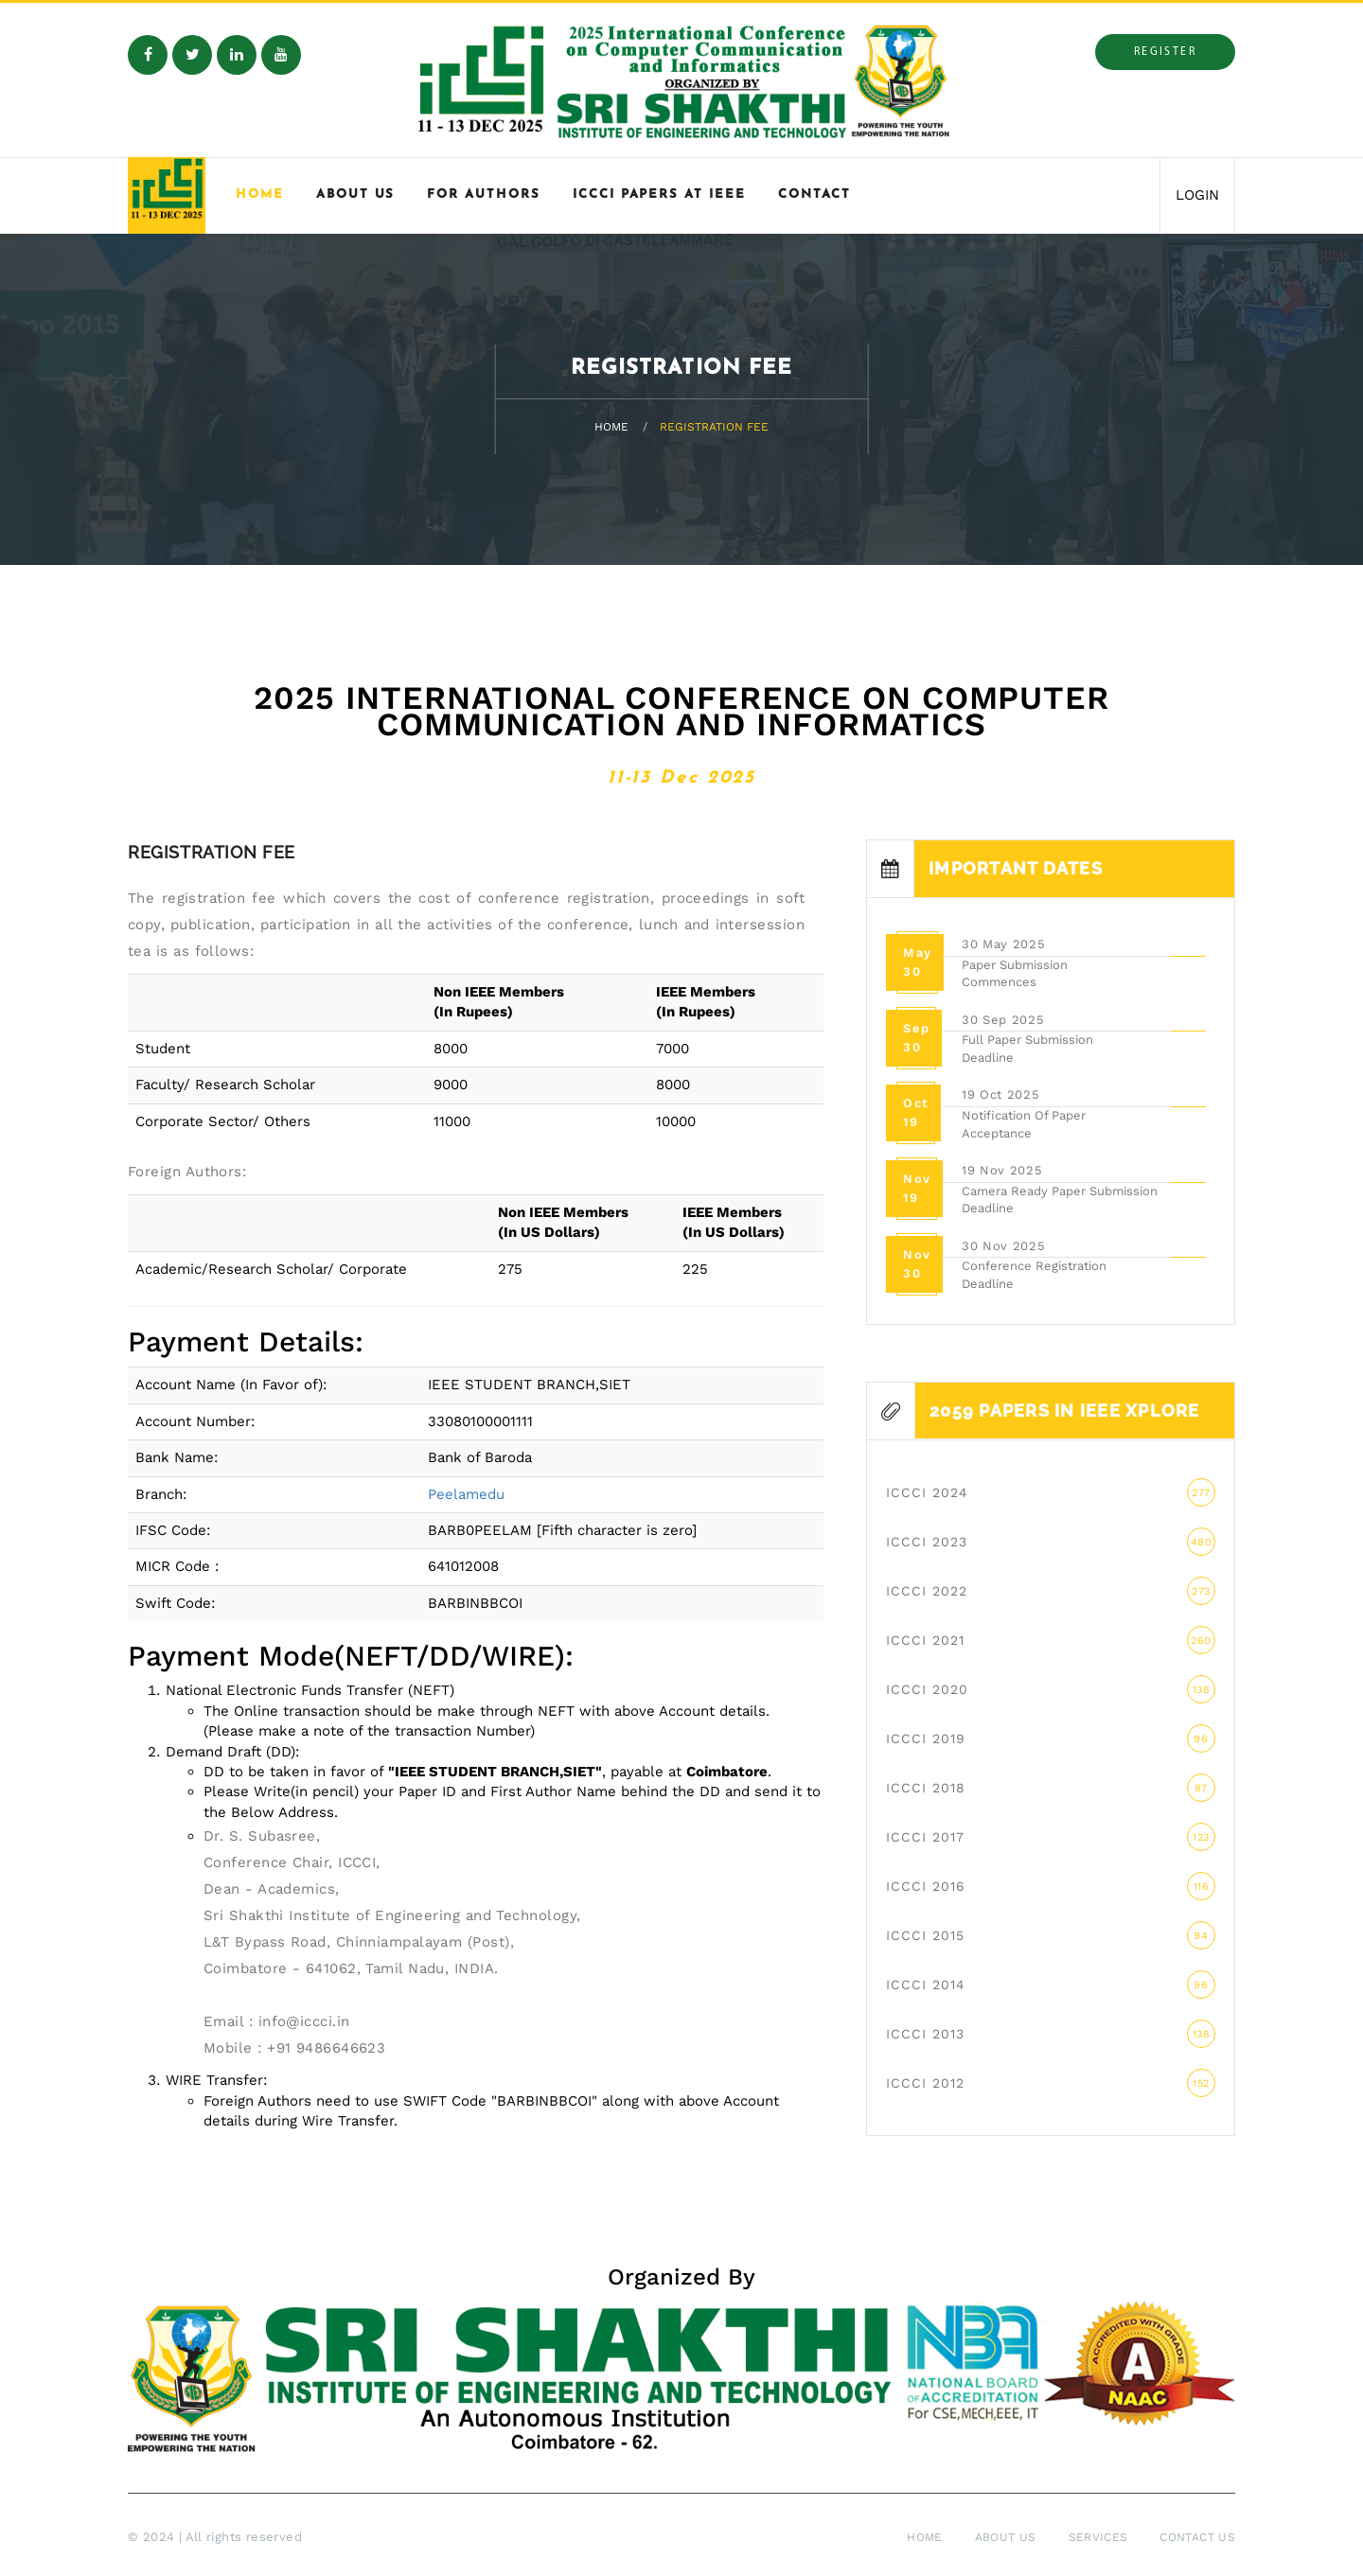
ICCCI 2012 (1050, 2083)
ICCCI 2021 (1050, 1640)
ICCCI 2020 (1050, 1689)
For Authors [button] (483, 194)
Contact (814, 194)
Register (1165, 52)
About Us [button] (356, 194)
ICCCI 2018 (1050, 1787)
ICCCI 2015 (1050, 1935)
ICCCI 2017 (1050, 1837)
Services (1098, 2537)
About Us (1005, 2537)
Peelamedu (466, 1494)
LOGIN (1197, 194)
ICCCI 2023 (1050, 1541)
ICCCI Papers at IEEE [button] (659, 194)
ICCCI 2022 (1050, 1591)
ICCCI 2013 (1050, 2034)
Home (260, 194)
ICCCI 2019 (1050, 1738)
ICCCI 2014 (1050, 1984)
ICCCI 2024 (1050, 1492)
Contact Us (1197, 2537)
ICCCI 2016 (1050, 1886)
